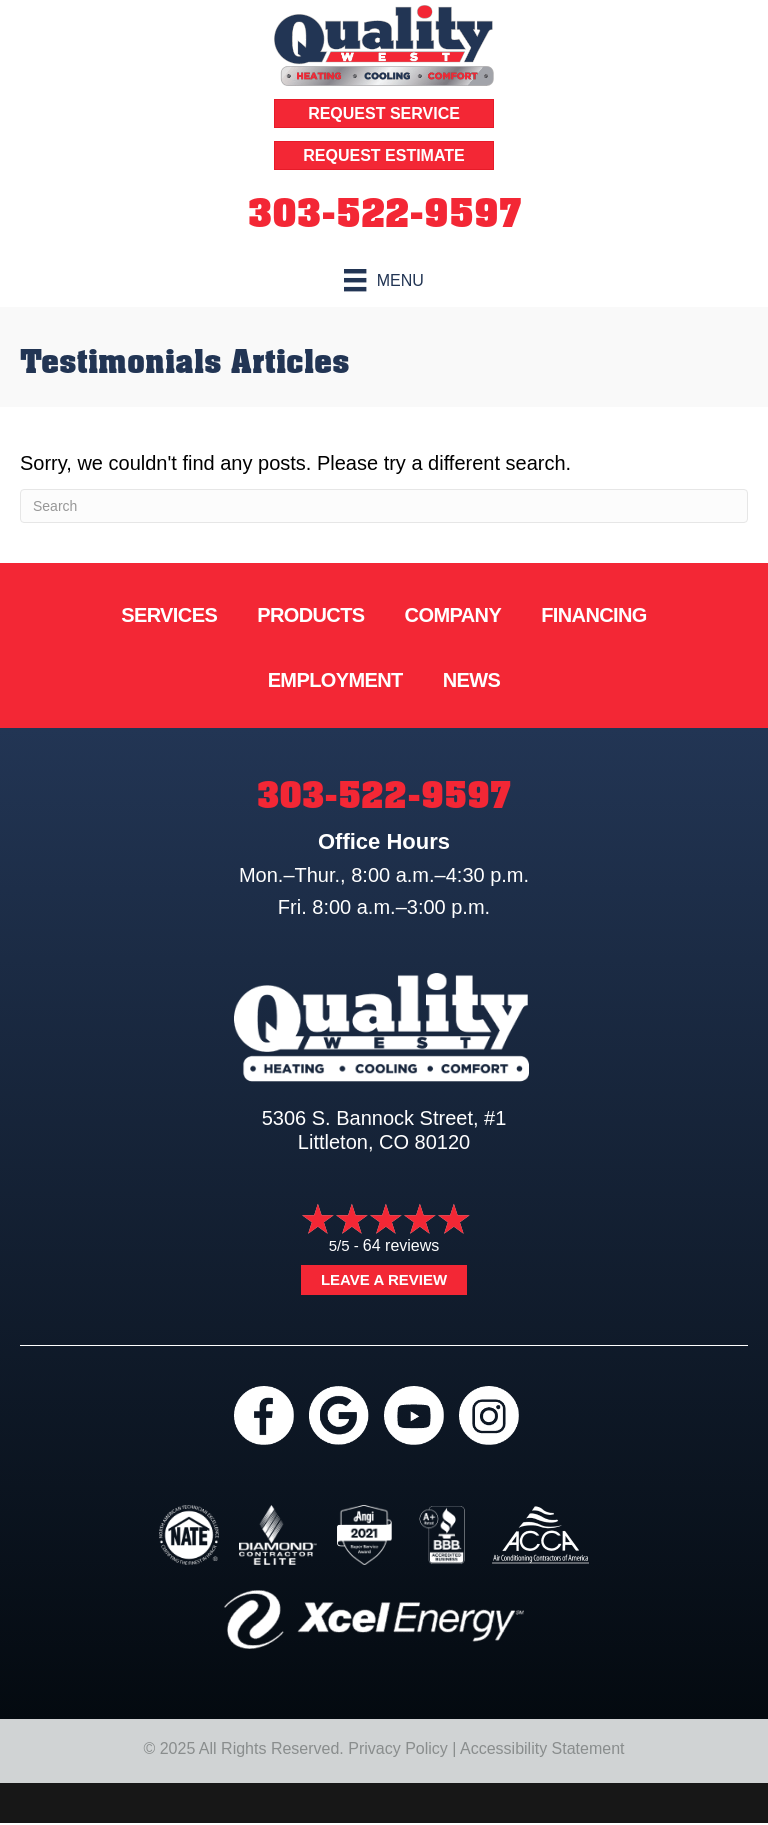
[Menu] (384, 280)
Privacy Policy (398, 1748)
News (472, 680)
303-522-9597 (384, 214)
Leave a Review (384, 1279)
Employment (335, 680)
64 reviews (401, 1245)
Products (310, 615)
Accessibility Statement (542, 1748)
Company (453, 615)
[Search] (384, 506)
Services (169, 615)
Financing (594, 615)
